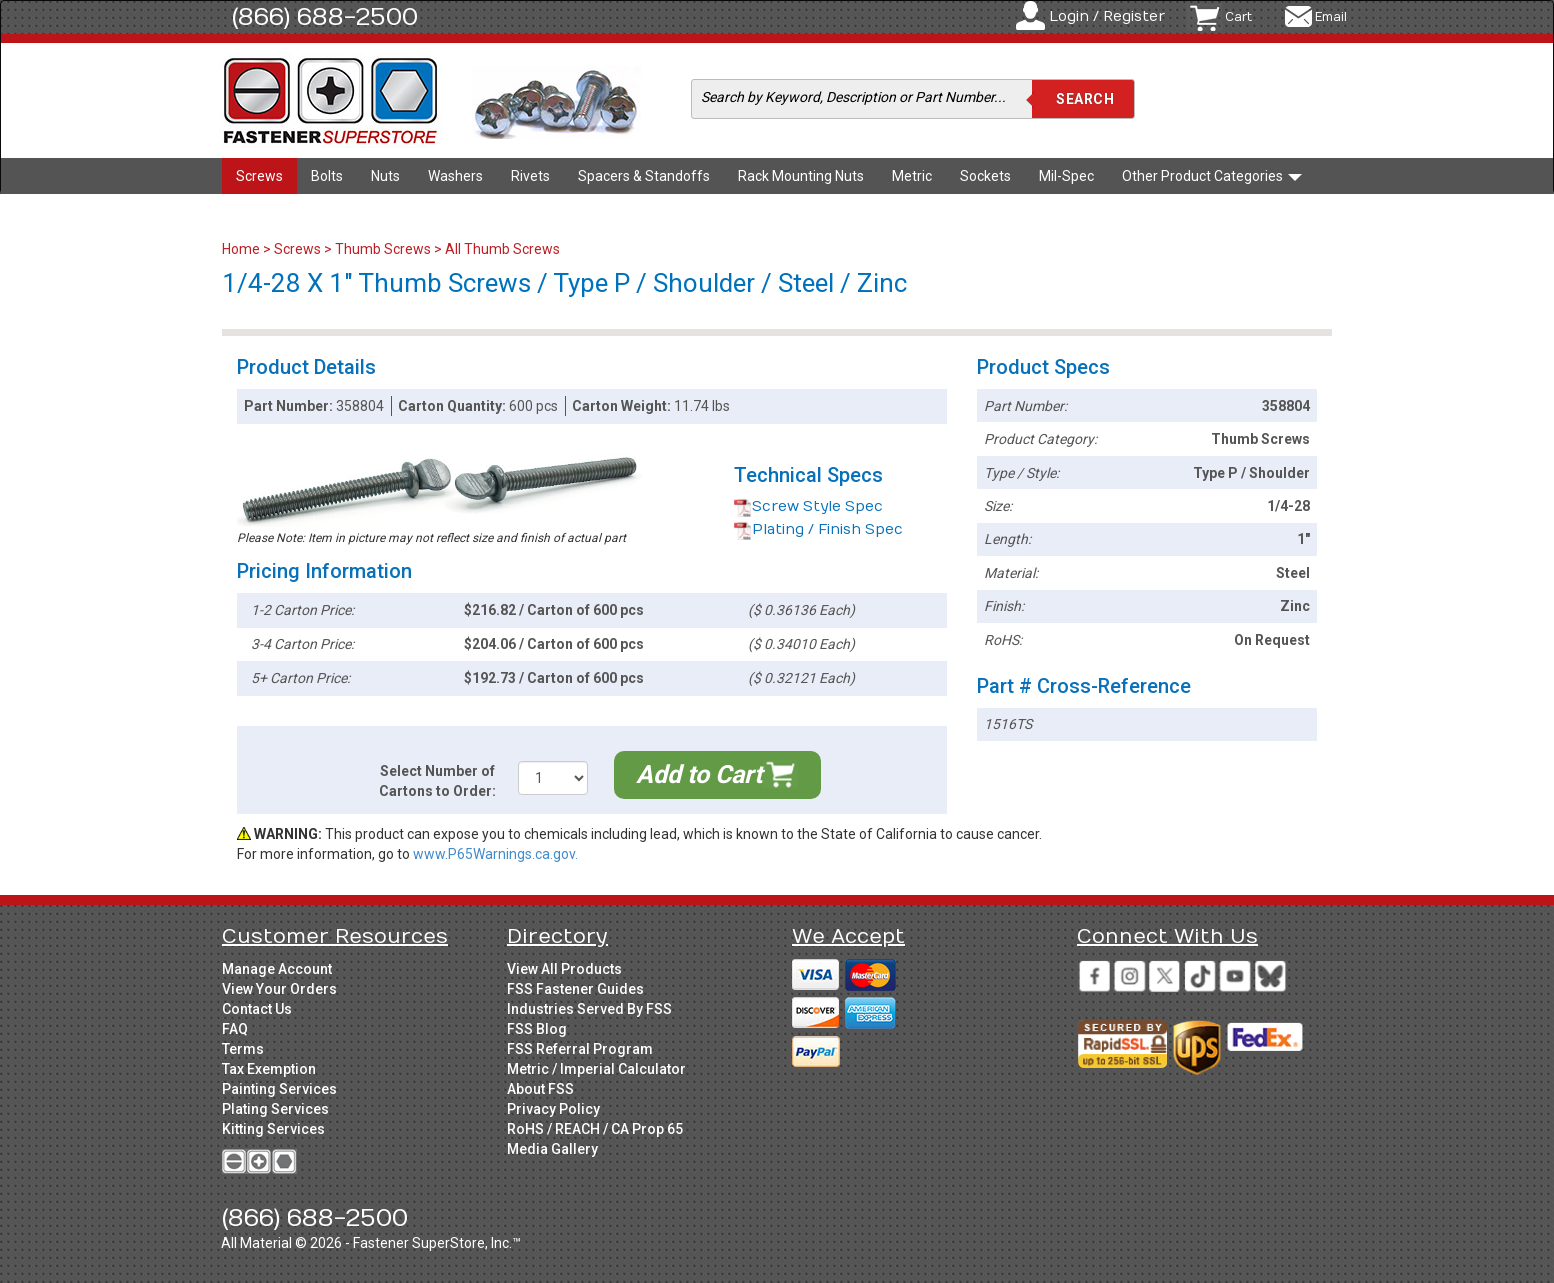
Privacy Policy (553, 1109)
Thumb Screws (383, 249)
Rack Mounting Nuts (801, 176)
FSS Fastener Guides (575, 989)
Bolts (327, 176)
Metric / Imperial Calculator (596, 1069)
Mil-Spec (1066, 176)
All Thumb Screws (502, 249)
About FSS (540, 1089)
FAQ (235, 1029)
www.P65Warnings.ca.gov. (495, 854)
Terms (243, 1049)
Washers (455, 176)
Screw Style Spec (808, 506)
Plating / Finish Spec (818, 529)
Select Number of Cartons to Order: (437, 781)
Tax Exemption (269, 1069)
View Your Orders (279, 989)
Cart (1238, 17)
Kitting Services (273, 1129)
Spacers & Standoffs (644, 176)
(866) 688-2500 (325, 17)
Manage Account (277, 969)
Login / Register (1107, 16)
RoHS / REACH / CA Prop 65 (595, 1129)
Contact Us (257, 1009)
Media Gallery (552, 1149)
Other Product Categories (1212, 176)
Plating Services (275, 1109)
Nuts (385, 176)
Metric (912, 176)
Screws (259, 176)
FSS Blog (537, 1029)
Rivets (530, 176)
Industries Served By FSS (589, 1009)
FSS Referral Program (580, 1049)
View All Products (564, 969)
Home (242, 249)
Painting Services (279, 1089)
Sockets (985, 176)
